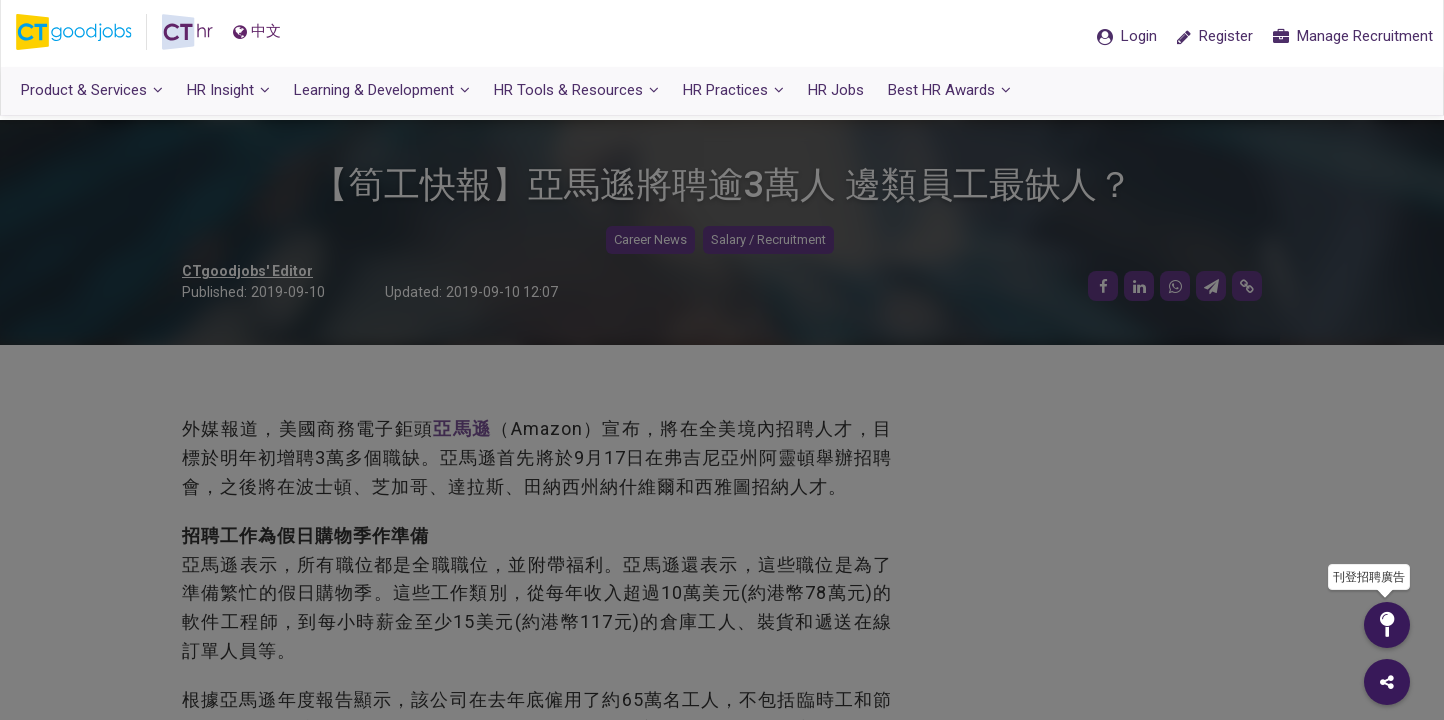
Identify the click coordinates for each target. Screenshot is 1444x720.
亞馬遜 (462, 429)
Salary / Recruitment (768, 240)
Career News (650, 240)
